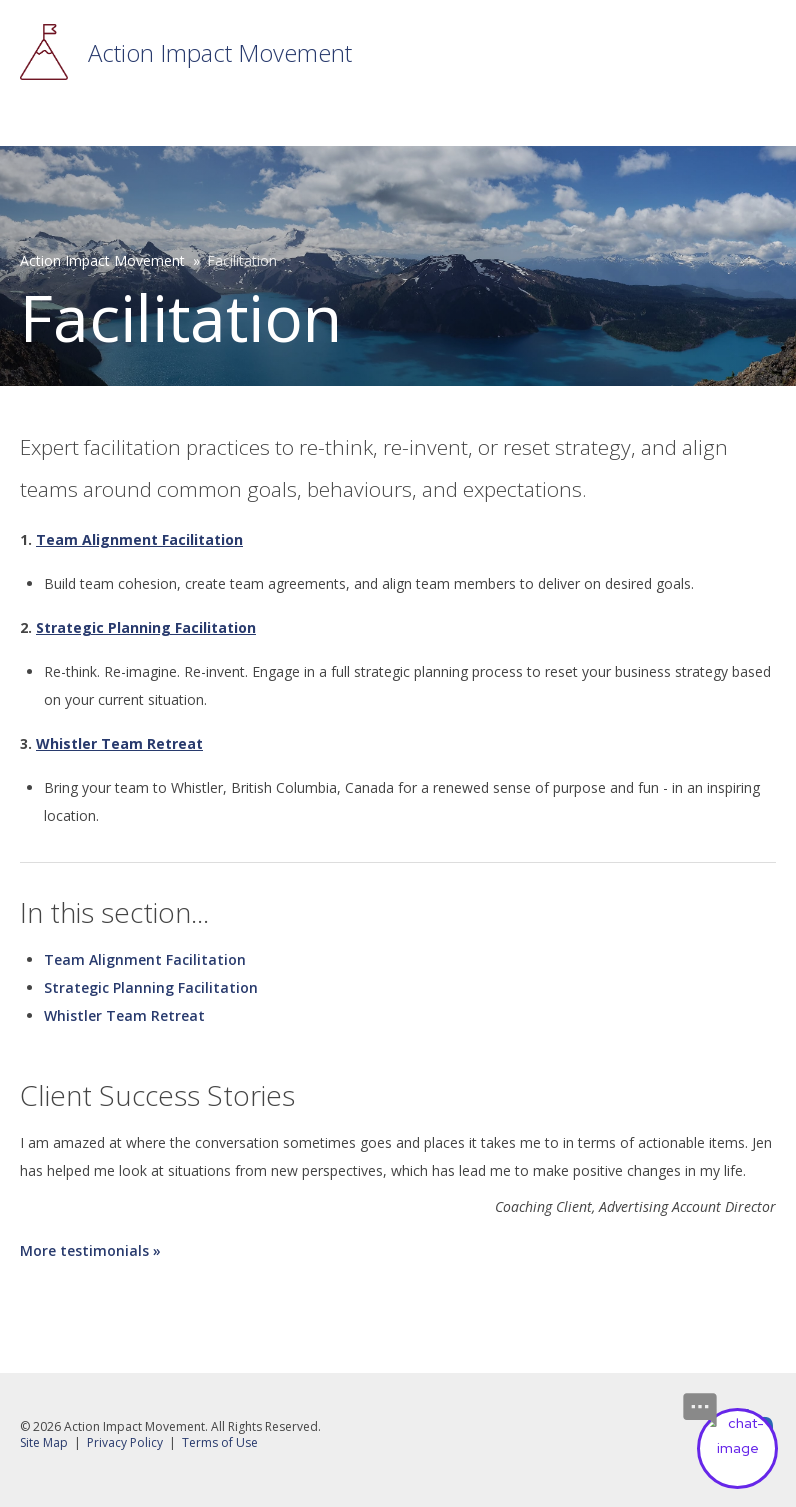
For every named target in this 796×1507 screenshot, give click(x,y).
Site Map (44, 1442)
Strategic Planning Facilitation (151, 987)
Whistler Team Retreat (124, 1015)
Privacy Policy (125, 1442)
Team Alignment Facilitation (145, 959)
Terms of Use (220, 1442)
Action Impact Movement (220, 52)
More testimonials (84, 1250)
